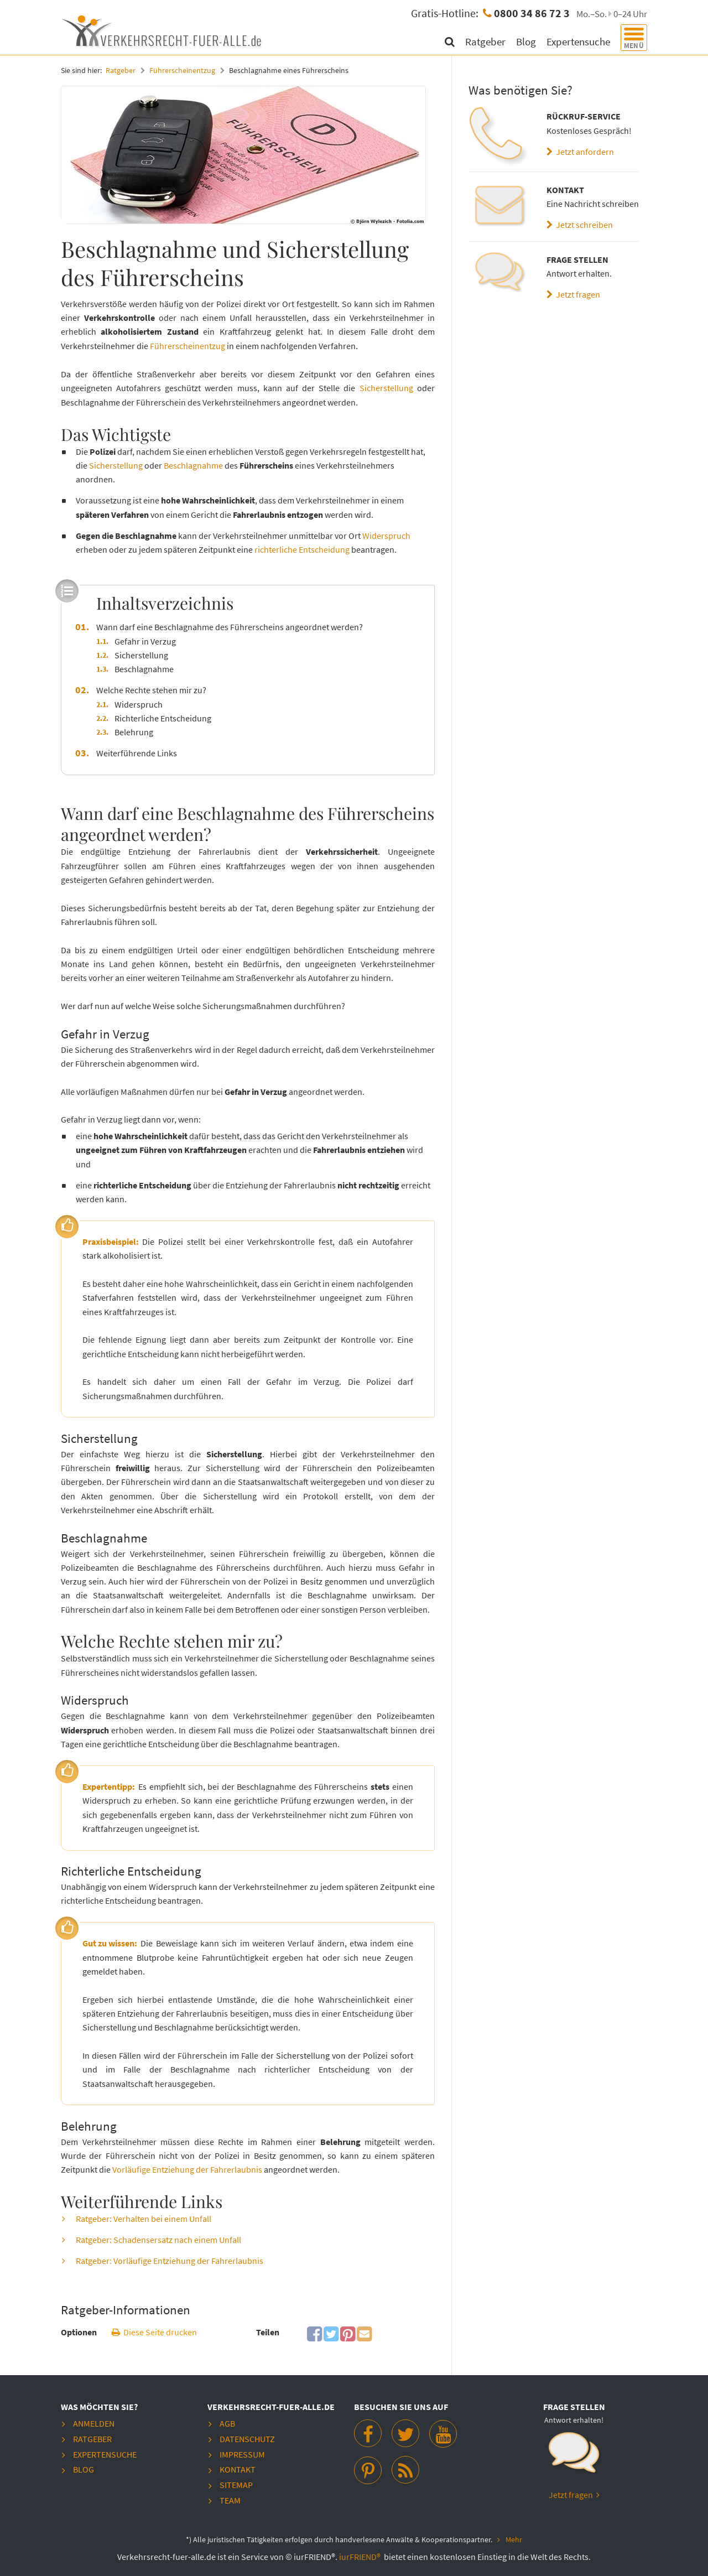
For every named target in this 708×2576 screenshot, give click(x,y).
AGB (227, 2422)
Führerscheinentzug (182, 70)
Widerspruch (386, 535)
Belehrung (133, 731)
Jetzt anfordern (580, 151)
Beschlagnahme (193, 464)
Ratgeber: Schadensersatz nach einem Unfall (158, 2239)
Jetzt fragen (573, 294)
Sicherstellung (386, 387)
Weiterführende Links (136, 752)
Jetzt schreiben (579, 224)
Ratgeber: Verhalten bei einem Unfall (143, 2218)
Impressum (242, 2453)
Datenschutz (247, 2437)
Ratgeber (486, 41)
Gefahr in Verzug (145, 640)
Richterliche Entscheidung (162, 717)
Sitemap (236, 2483)
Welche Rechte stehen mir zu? (151, 689)
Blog (527, 41)
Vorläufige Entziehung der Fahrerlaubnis (187, 2168)
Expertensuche (579, 41)
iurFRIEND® (360, 2554)
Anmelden (93, 2422)
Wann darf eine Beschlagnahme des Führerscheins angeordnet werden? (229, 626)
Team (230, 2498)
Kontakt (238, 2468)
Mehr (514, 2537)
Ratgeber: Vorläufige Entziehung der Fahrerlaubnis (169, 2260)
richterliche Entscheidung (302, 548)
